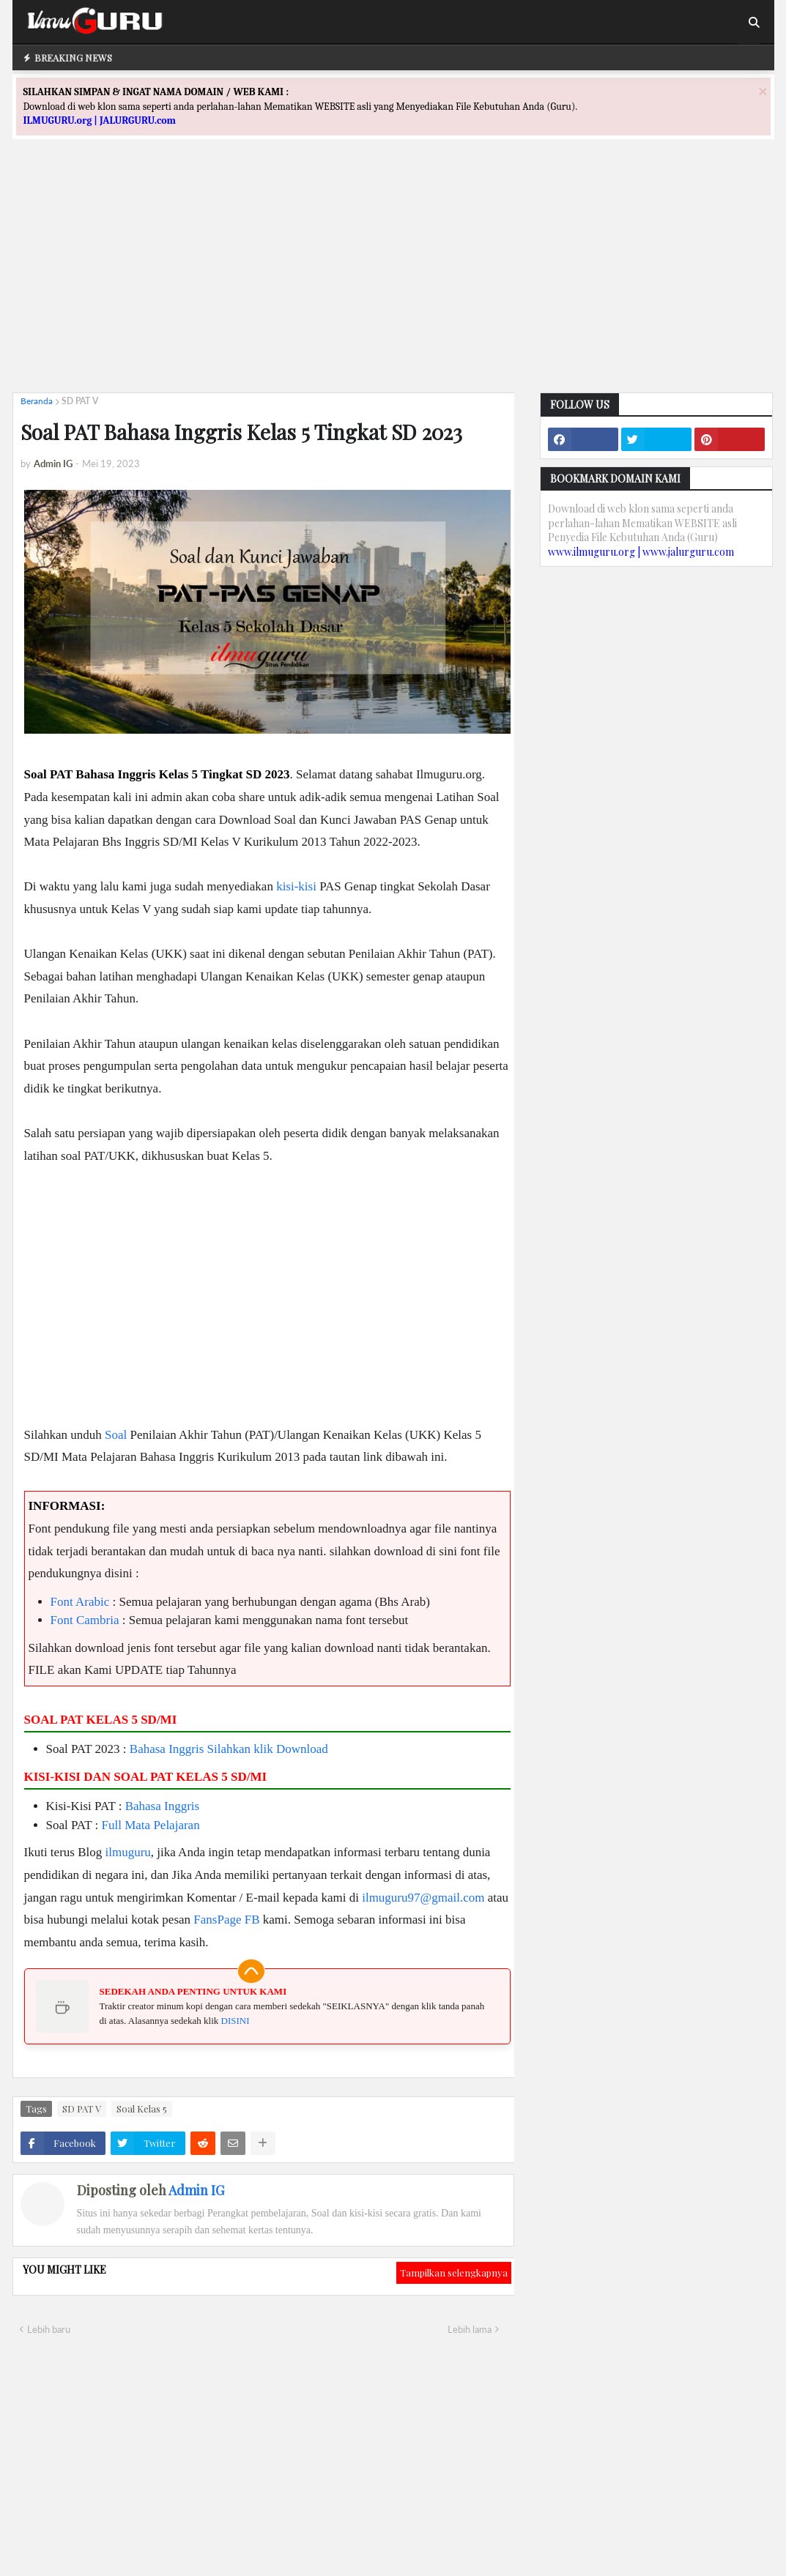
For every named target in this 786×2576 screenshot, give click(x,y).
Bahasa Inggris (167, 1749)
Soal (116, 1435)
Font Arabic (80, 1602)
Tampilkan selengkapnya (454, 2272)
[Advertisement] (393, 278)
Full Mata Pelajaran (151, 1825)
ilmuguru (127, 1852)
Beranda (37, 400)
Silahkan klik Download (267, 1749)
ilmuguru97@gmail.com (423, 1898)
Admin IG (196, 2190)
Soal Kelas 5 (141, 2108)
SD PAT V (80, 400)
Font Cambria (85, 1620)
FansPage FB (226, 1920)
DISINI (235, 2020)
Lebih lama (470, 2329)
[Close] (762, 91)
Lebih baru (48, 2329)
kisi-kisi (296, 886)
